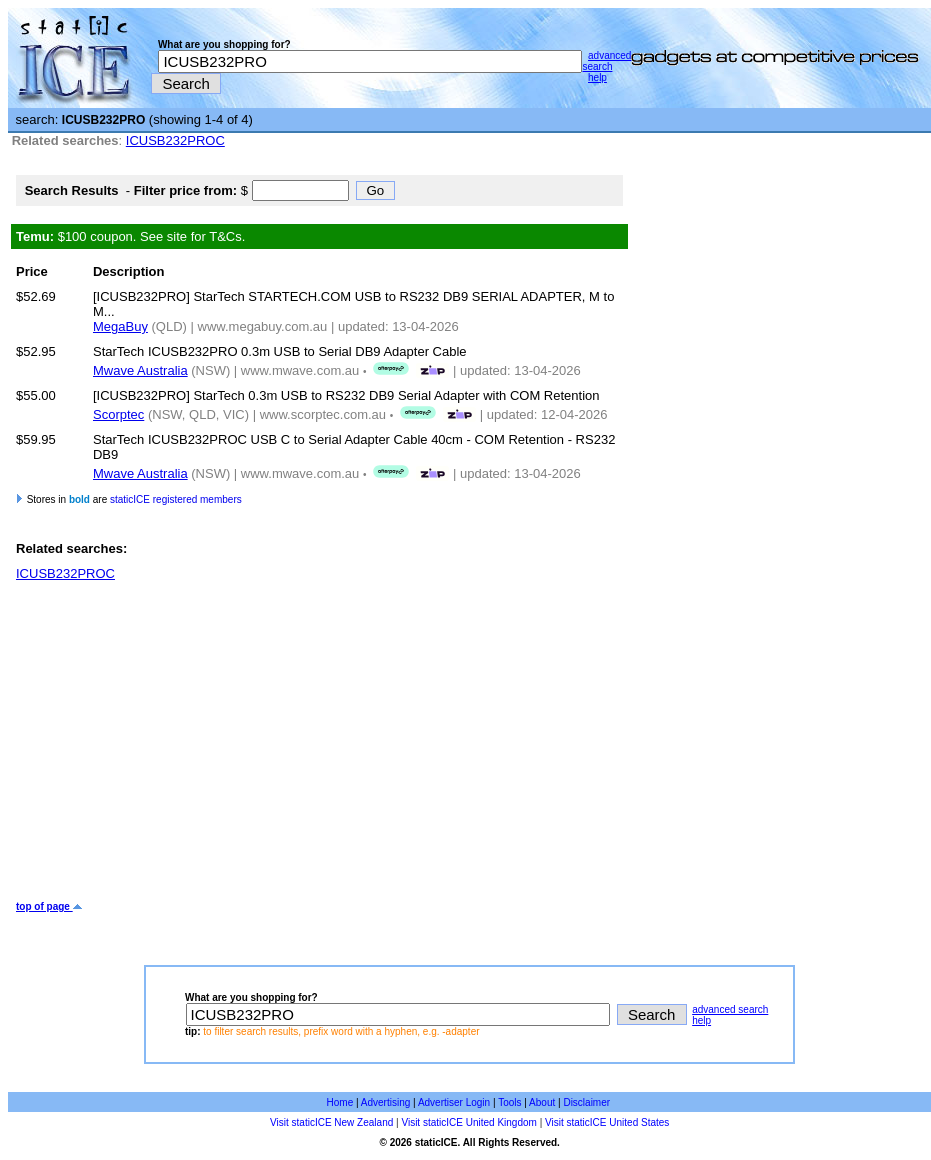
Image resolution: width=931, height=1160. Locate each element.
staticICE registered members (176, 499)
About (542, 1102)
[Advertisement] (315, 741)
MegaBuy (120, 326)
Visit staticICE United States (607, 1122)
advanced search (606, 61)
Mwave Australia (140, 370)
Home (340, 1102)
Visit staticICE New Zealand (331, 1122)
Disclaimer (586, 1102)
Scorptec (118, 414)
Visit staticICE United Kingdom (468, 1122)
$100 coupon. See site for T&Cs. (130, 236)
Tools (509, 1102)
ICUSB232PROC (175, 140)
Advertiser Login (454, 1102)
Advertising (385, 1102)
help (597, 77)
